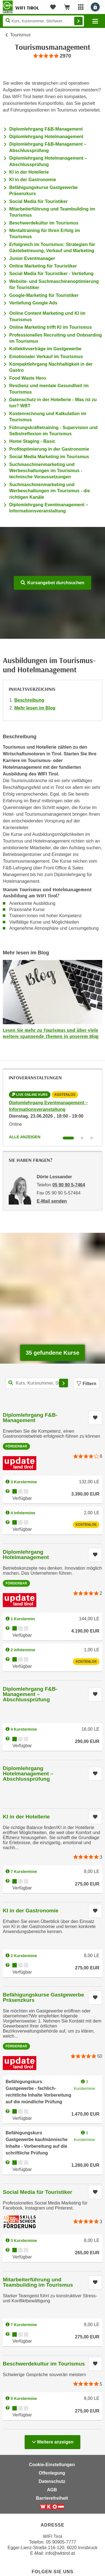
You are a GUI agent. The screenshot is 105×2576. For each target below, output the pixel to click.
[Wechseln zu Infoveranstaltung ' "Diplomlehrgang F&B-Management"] (91, 1138)
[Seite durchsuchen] (43, 21)
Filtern (86, 1383)
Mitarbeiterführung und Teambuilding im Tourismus (38, 2282)
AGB (52, 2489)
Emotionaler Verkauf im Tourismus (46, 356)
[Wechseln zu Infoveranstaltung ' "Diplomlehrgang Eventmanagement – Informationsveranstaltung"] (68, 1138)
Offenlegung (52, 2473)
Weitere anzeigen (52, 2440)
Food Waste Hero (27, 378)
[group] (52, 56)
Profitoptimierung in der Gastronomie (49, 449)
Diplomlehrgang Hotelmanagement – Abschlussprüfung (28, 1773)
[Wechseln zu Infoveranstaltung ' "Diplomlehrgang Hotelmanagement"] (82, 1138)
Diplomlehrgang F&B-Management (46, 129)
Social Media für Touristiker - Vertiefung (51, 273)
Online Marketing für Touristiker (43, 266)
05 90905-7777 (61, 2542)
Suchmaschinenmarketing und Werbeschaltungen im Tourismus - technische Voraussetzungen (45, 470)
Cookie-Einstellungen (52, 2464)
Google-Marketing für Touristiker (44, 295)
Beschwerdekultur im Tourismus (43, 223)
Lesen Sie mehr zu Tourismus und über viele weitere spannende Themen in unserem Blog (50, 1033)
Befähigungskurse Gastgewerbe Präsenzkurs (43, 1997)
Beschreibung (29, 700)
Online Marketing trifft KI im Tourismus (50, 327)
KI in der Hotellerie (29, 172)
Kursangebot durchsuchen (52, 582)
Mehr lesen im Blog (34, 708)
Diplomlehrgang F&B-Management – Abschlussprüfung (30, 1694)
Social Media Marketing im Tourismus (49, 456)
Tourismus (20, 34)
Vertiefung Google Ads (33, 303)
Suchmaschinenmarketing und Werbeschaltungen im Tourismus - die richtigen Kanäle (49, 491)
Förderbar (16, 1446)
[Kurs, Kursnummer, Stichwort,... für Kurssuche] (37, 1383)
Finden (78, 21)
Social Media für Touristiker (38, 201)
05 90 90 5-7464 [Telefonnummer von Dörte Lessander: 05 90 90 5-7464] (68, 1184)
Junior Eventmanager (32, 258)
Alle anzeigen (24, 1137)
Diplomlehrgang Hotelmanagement (46, 136)
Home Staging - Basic (32, 441)
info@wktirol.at (60, 2553)
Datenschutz (52, 2481)
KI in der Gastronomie (32, 179)
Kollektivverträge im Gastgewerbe (45, 348)
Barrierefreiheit (52, 2498)
